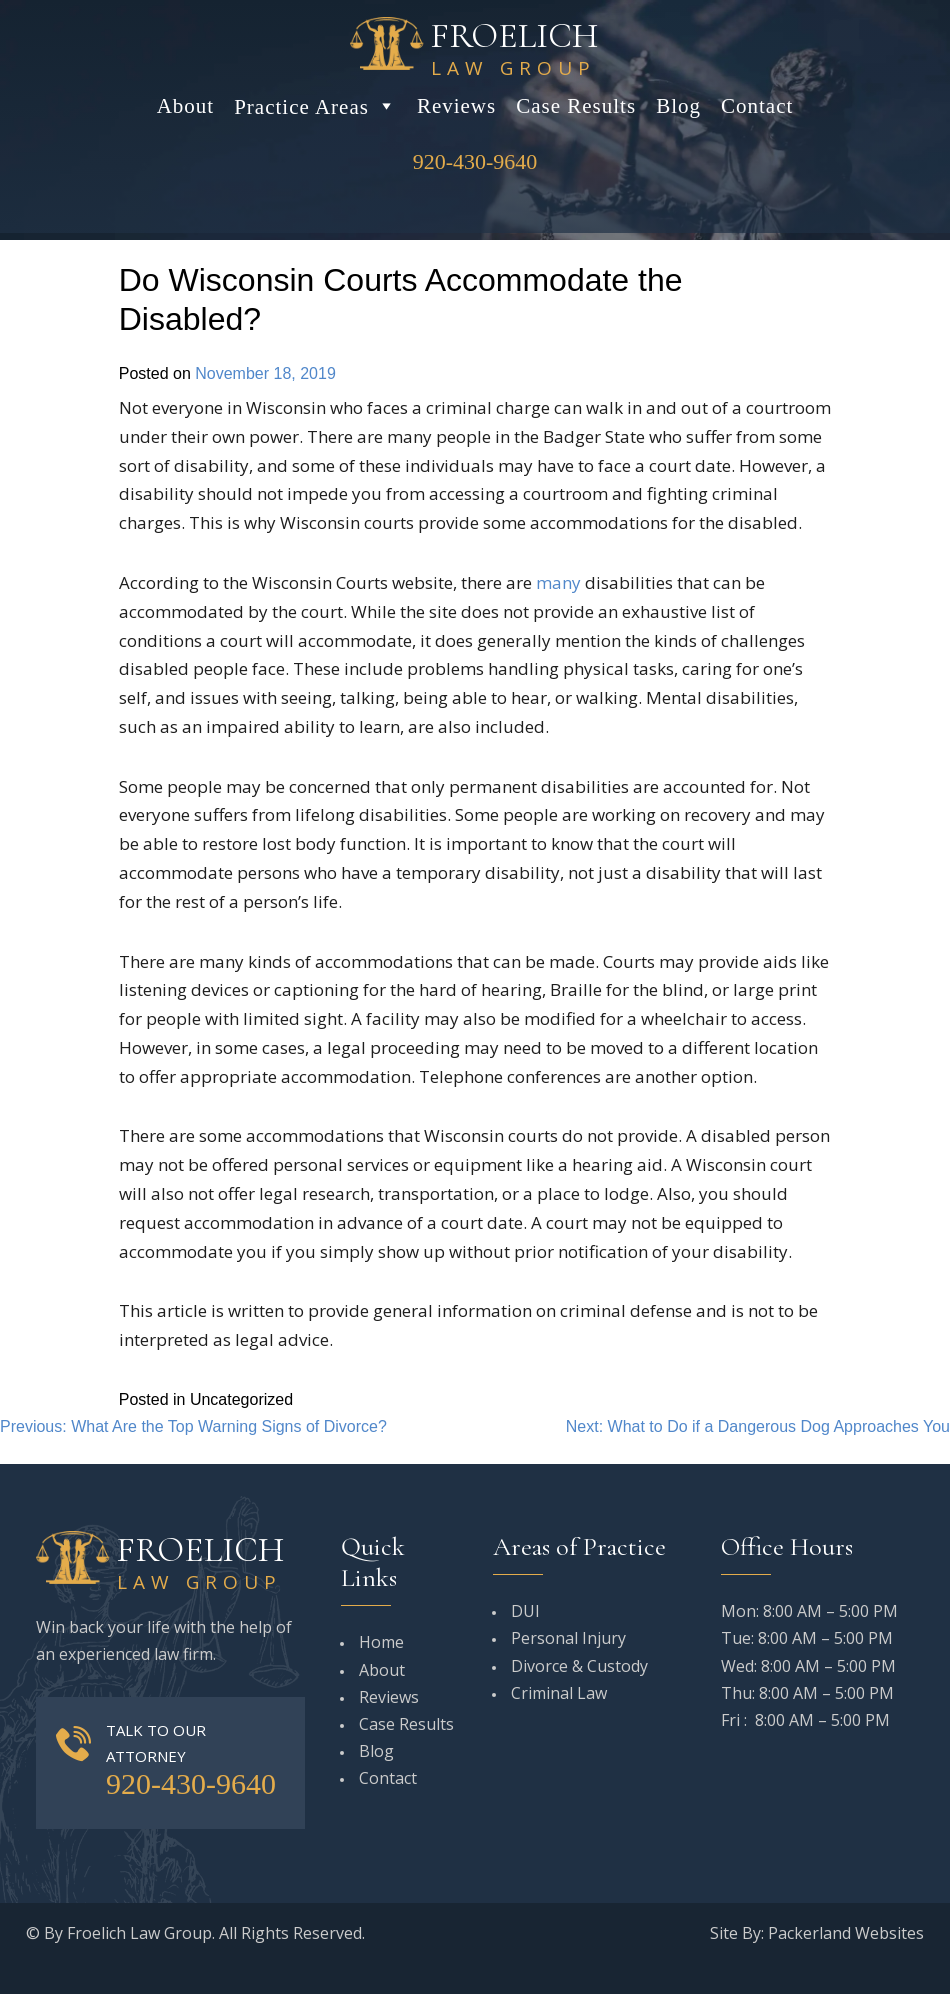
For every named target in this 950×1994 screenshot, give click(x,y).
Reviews (456, 106)
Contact (757, 106)
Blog (678, 106)
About (186, 106)
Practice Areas (315, 106)
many (558, 582)
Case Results (576, 106)
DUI (525, 1611)
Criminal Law (559, 1693)
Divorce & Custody (579, 1666)
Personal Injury (568, 1638)
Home (381, 1642)
